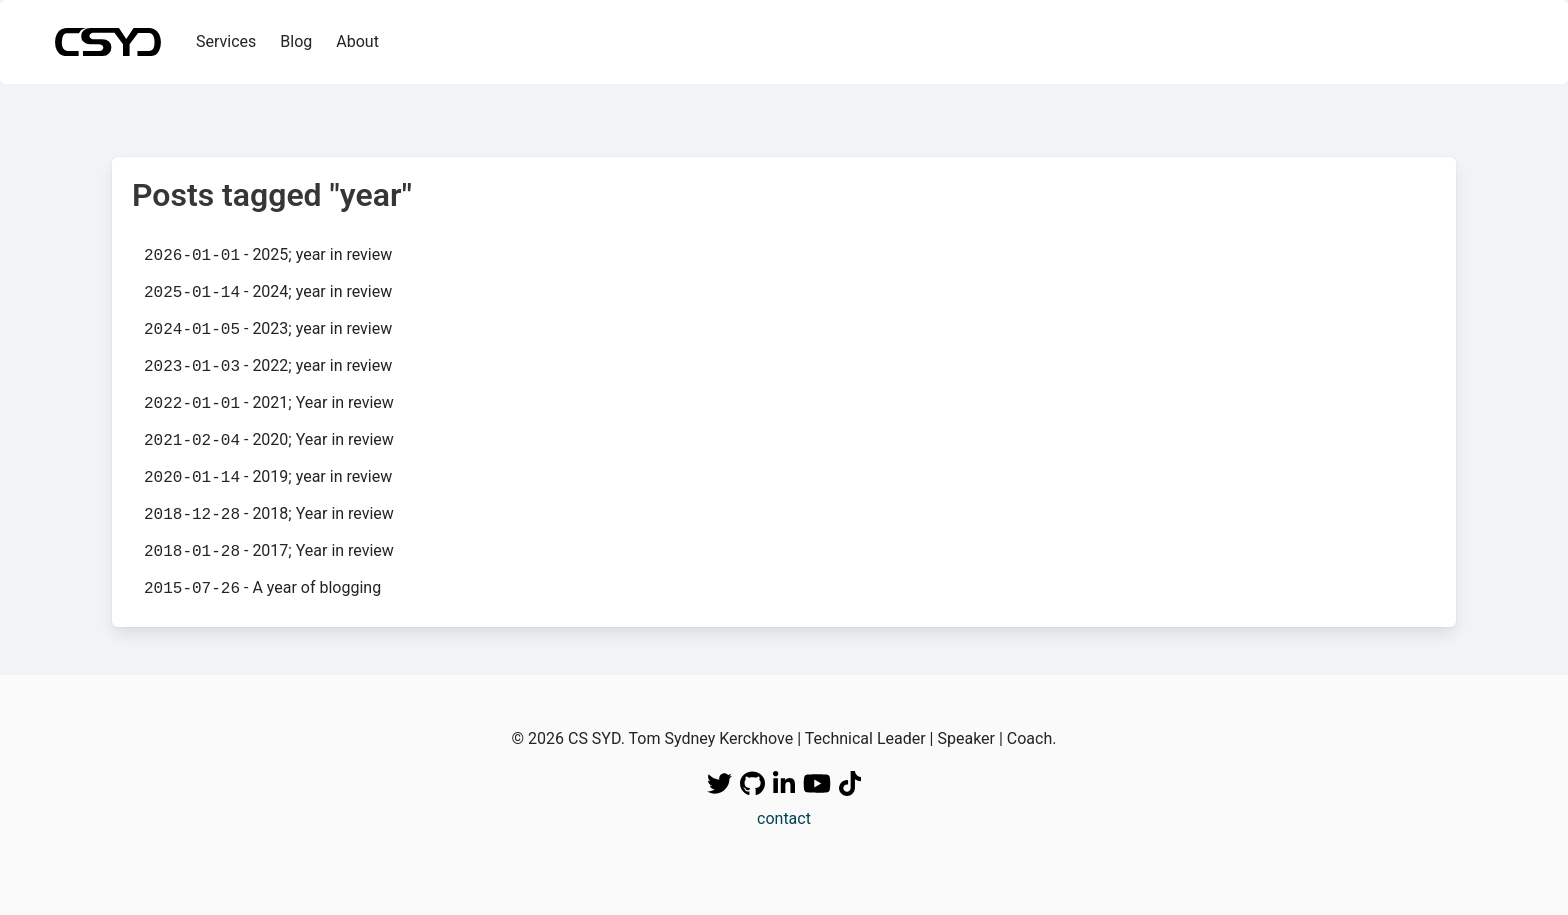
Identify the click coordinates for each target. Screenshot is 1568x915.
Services (226, 41)
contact (784, 818)
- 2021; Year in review (269, 403)
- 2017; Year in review (269, 551)
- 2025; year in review (268, 255)
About (357, 41)
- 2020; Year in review (269, 440)
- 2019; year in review (268, 477)
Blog (296, 41)
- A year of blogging (262, 588)
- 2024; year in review (268, 292)
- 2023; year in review (268, 329)
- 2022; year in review (268, 366)
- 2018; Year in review (269, 514)
